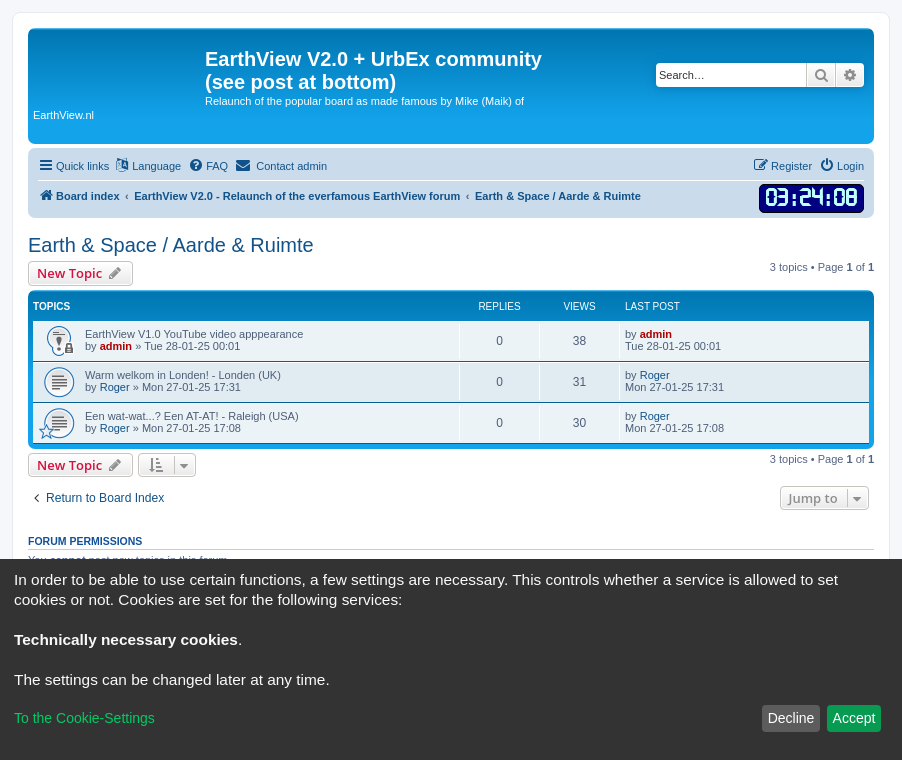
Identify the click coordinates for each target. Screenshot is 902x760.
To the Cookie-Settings (84, 718)
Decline (791, 718)
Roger (115, 387)
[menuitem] (208, 166)
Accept (854, 718)
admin (116, 346)
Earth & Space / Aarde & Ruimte (171, 245)
